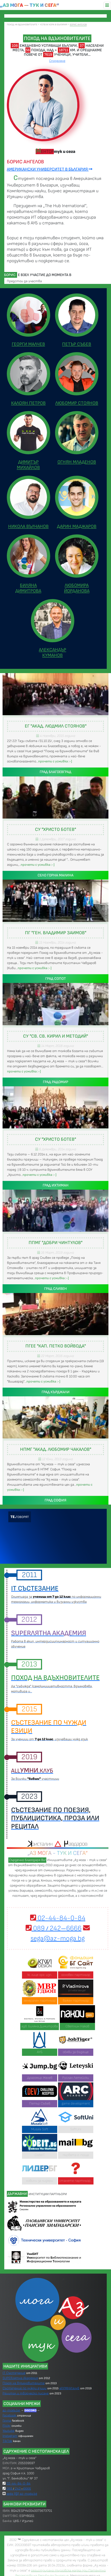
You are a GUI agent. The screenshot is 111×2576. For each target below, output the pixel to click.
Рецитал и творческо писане (26, 2393)
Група (7, 2421)
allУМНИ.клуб (69, 2388)
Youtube (9, 2431)
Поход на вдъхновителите (24, 2383)
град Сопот (55, 978)
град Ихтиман (56, 1185)
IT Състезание (14, 2373)
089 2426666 (54, 1928)
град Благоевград (55, 772)
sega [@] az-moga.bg (21, 2494)
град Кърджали (56, 1392)
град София (55, 1500)
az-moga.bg (12, 2410)
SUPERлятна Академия (20, 2378)
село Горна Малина (55, 875)
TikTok (7, 2441)
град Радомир (55, 1082)
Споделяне (57, 61)
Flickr (7, 2426)
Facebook (10, 2416)
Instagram (10, 2436)
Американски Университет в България (49, 169)
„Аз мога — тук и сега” (29, 5)
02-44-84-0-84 (57, 1918)
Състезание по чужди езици (25, 2388)
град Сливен (55, 1288)
